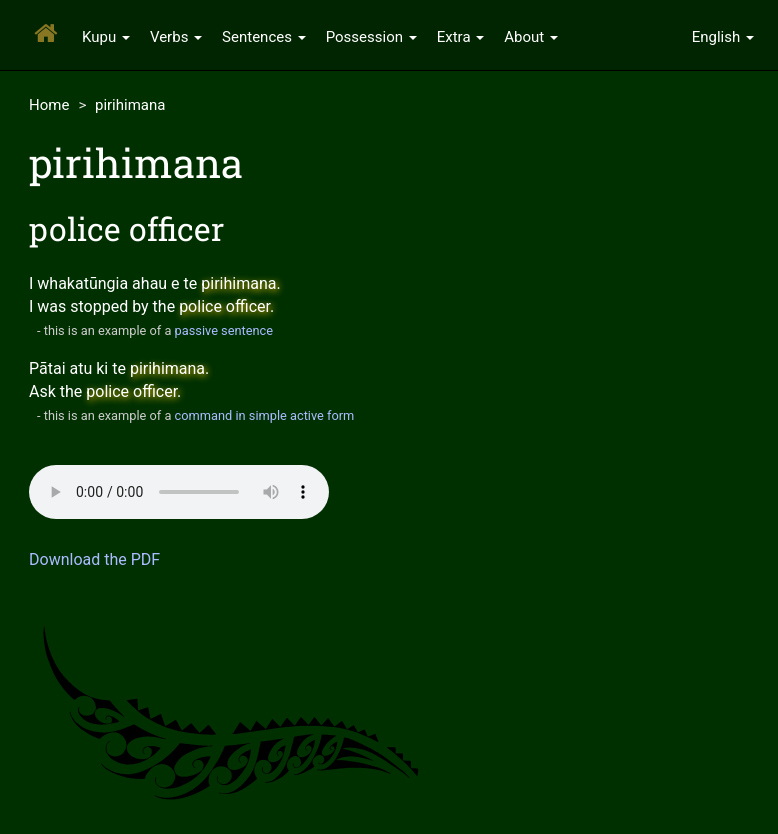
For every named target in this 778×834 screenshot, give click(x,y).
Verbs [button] (176, 37)
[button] (723, 35)
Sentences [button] (264, 37)
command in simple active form (265, 415)
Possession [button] (371, 37)
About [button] (531, 37)
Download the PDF (94, 559)
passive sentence (224, 330)
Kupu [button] (106, 37)
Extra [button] (461, 37)
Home (49, 105)
